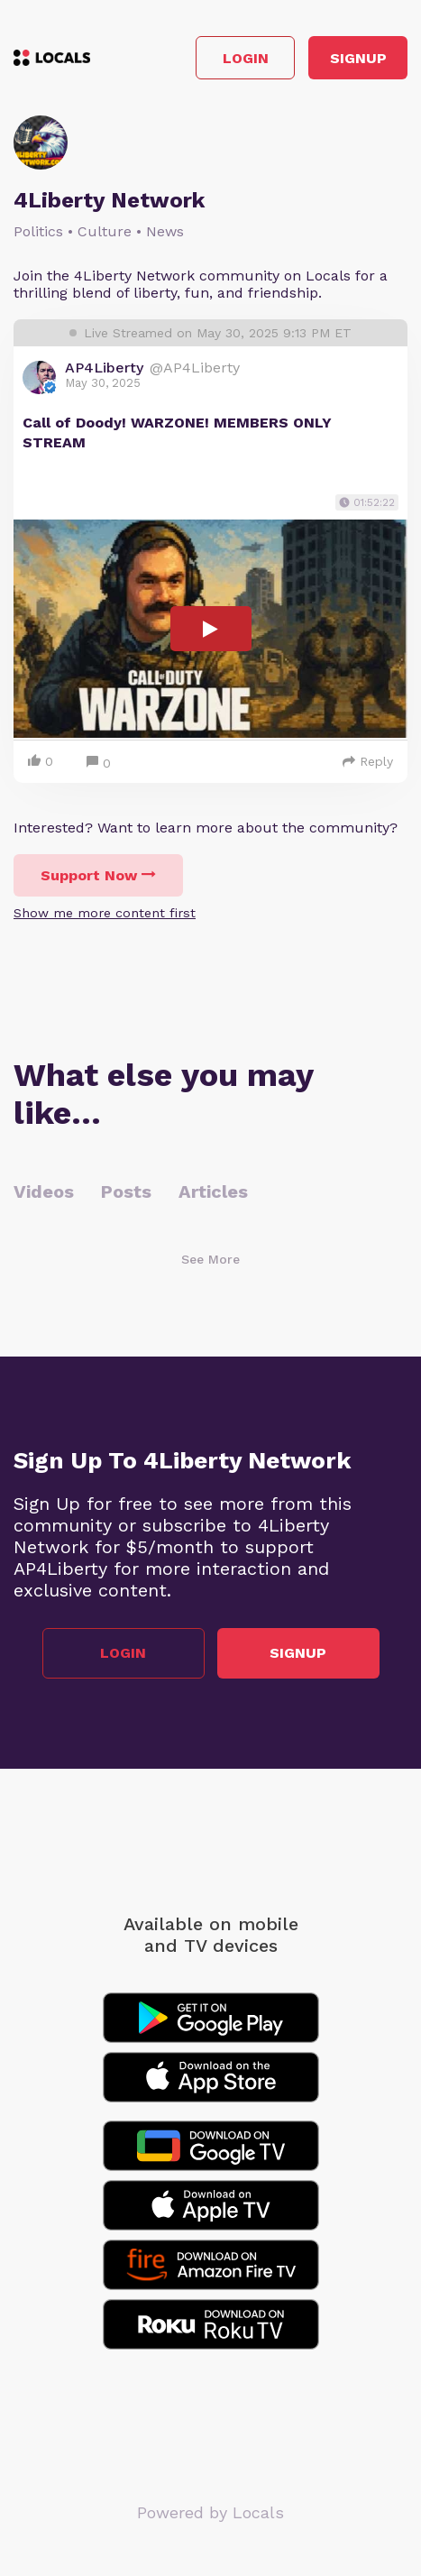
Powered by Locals (210, 2512)
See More (210, 1259)
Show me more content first (105, 913)
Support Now (98, 875)
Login (246, 58)
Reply (368, 761)
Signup (358, 58)
